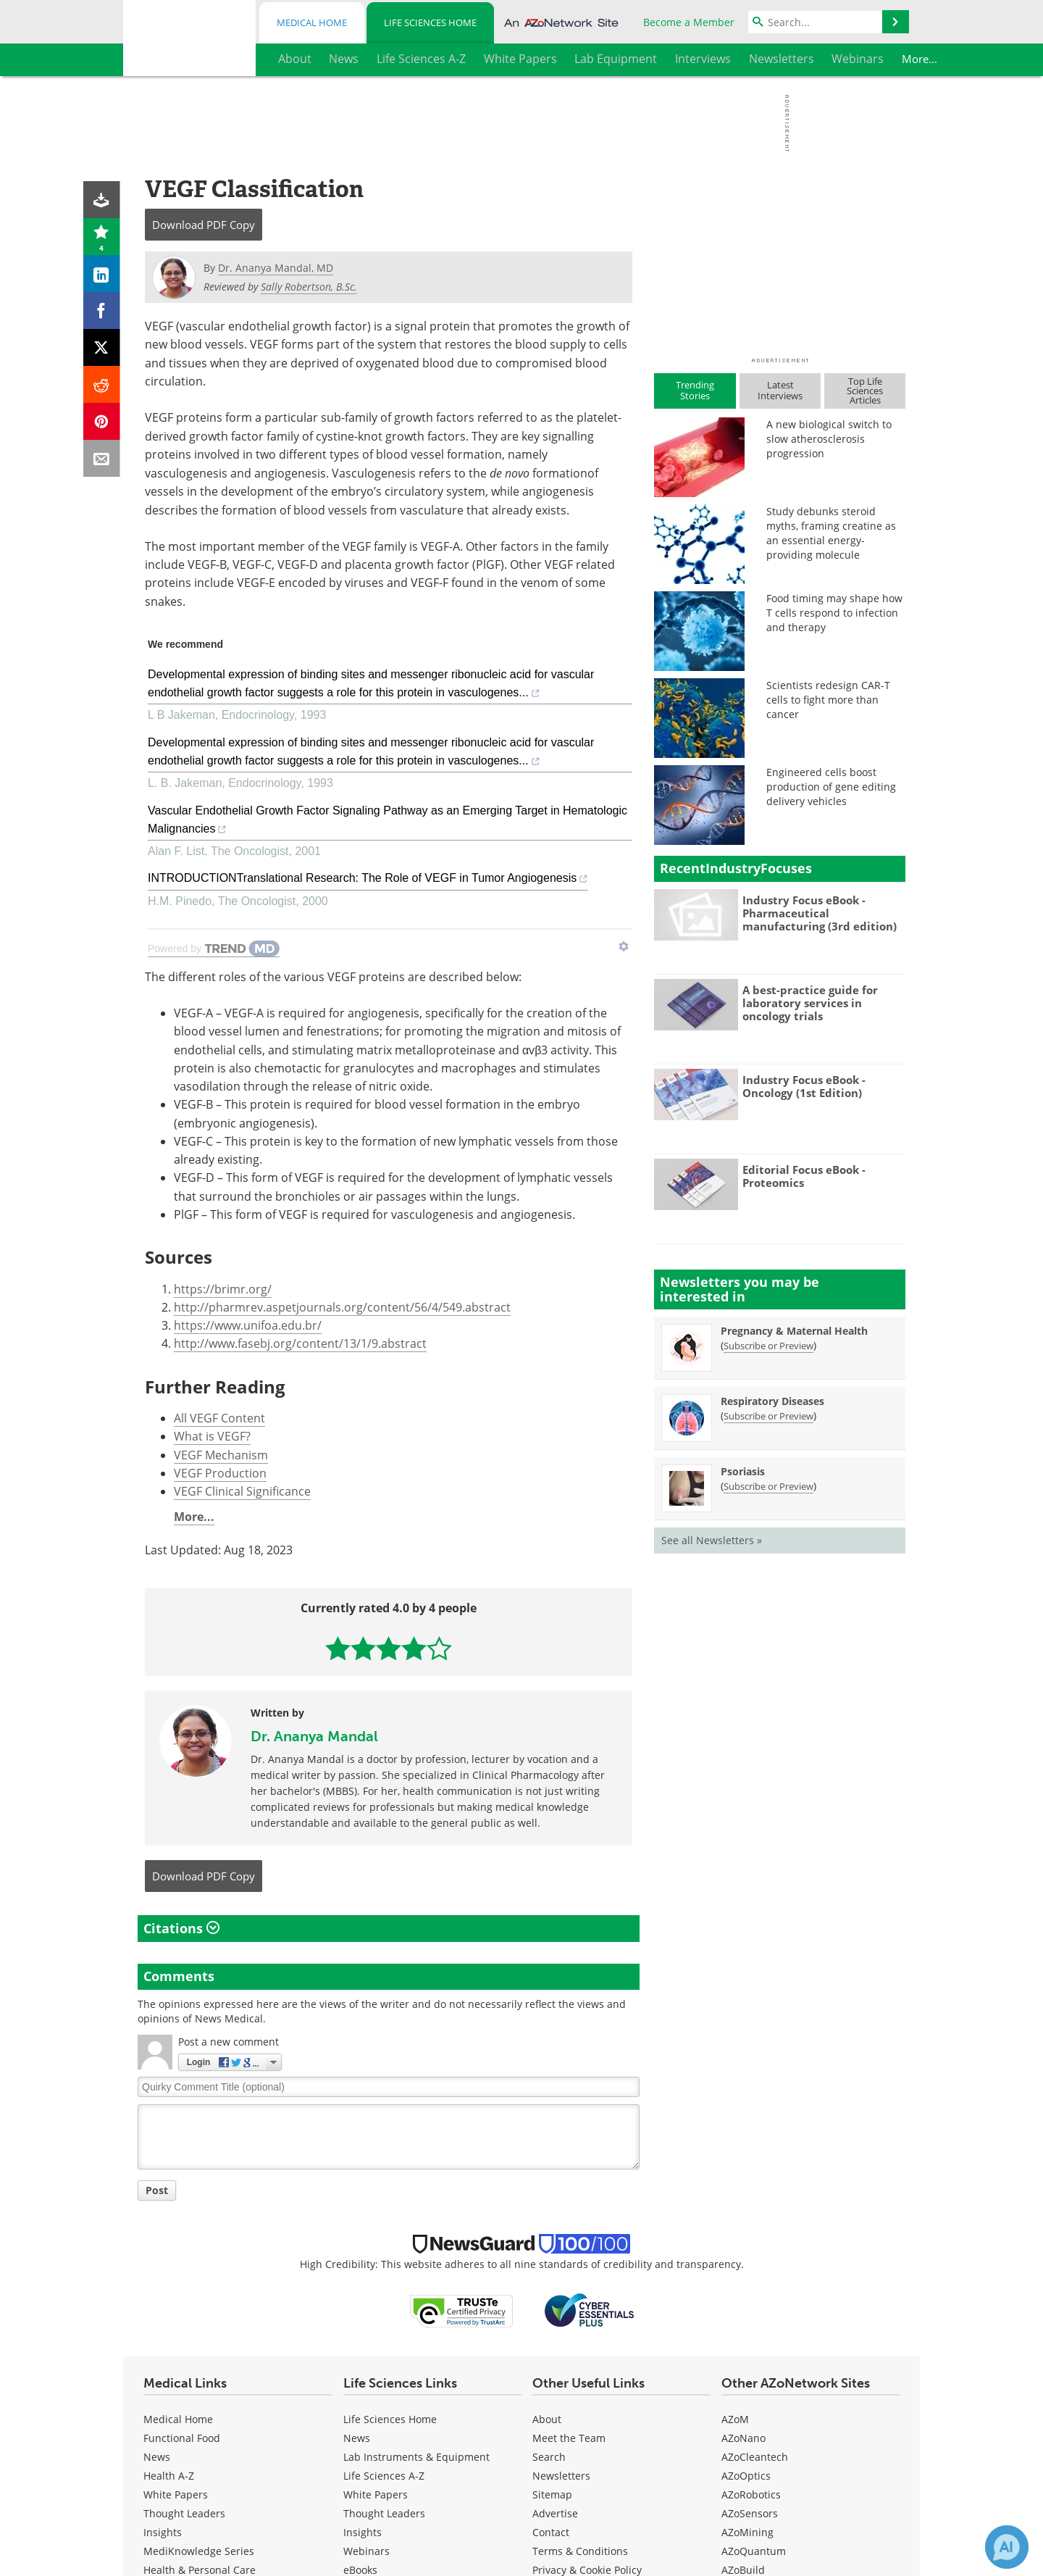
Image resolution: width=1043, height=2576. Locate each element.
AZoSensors (749, 2513)
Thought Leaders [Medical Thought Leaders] (184, 2513)
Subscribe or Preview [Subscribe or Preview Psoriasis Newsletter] (768, 1486)
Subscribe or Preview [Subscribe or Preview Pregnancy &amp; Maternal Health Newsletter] (768, 1345)
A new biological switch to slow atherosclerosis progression (829, 438)
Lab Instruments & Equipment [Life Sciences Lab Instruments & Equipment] (416, 2457)
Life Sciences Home (430, 22)
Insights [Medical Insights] (162, 2532)
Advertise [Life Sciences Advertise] (555, 2513)
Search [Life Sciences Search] (549, 2457)
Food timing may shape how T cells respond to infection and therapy (834, 612)
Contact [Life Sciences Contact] (550, 2532)
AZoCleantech (754, 2457)
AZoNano (743, 2438)
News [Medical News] (156, 2457)
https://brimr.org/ (223, 1289)
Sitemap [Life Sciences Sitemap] (552, 2494)
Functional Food (181, 2438)
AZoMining (747, 2532)
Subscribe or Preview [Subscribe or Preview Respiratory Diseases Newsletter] (768, 1415)
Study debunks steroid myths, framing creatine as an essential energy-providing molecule (831, 533)
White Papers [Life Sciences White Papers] (375, 2494)
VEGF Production (220, 1473)
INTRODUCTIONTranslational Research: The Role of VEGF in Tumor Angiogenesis (368, 880)
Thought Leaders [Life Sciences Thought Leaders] (384, 2513)
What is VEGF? (212, 1436)
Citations (181, 1928)
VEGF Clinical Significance (242, 1491)
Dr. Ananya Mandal (314, 1736)
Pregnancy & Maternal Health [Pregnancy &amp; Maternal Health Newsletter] (794, 1331)
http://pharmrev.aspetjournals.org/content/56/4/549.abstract (342, 1307)
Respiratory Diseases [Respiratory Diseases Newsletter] (772, 1401)
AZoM (735, 2419)
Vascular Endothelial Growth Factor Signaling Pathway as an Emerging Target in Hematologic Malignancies (387, 822)
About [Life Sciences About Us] (546, 2419)
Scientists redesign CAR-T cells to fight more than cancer (828, 699)
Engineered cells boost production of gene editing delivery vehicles (831, 786)
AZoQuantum (753, 2551)
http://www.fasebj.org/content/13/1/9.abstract (300, 1343)
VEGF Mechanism (221, 1455)
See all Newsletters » (711, 1540)
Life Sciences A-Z (383, 2476)
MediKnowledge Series (198, 2551)
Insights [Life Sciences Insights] (362, 2532)
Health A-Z (168, 2476)
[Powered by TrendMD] (214, 949)
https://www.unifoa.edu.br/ (248, 1325)
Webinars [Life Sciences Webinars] (366, 2551)
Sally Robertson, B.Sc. (309, 286)
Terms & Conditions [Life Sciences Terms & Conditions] (580, 2551)
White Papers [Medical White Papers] (175, 2494)
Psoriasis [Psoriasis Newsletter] (743, 1471)
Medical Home (312, 22)
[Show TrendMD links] (623, 946)
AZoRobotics (751, 2494)
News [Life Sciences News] (356, 2438)
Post (157, 2190)
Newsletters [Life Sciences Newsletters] (561, 2476)
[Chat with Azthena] (1007, 2547)
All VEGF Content (219, 1418)
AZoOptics (746, 2476)
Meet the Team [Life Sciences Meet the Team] (569, 2438)
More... (880, 58)
